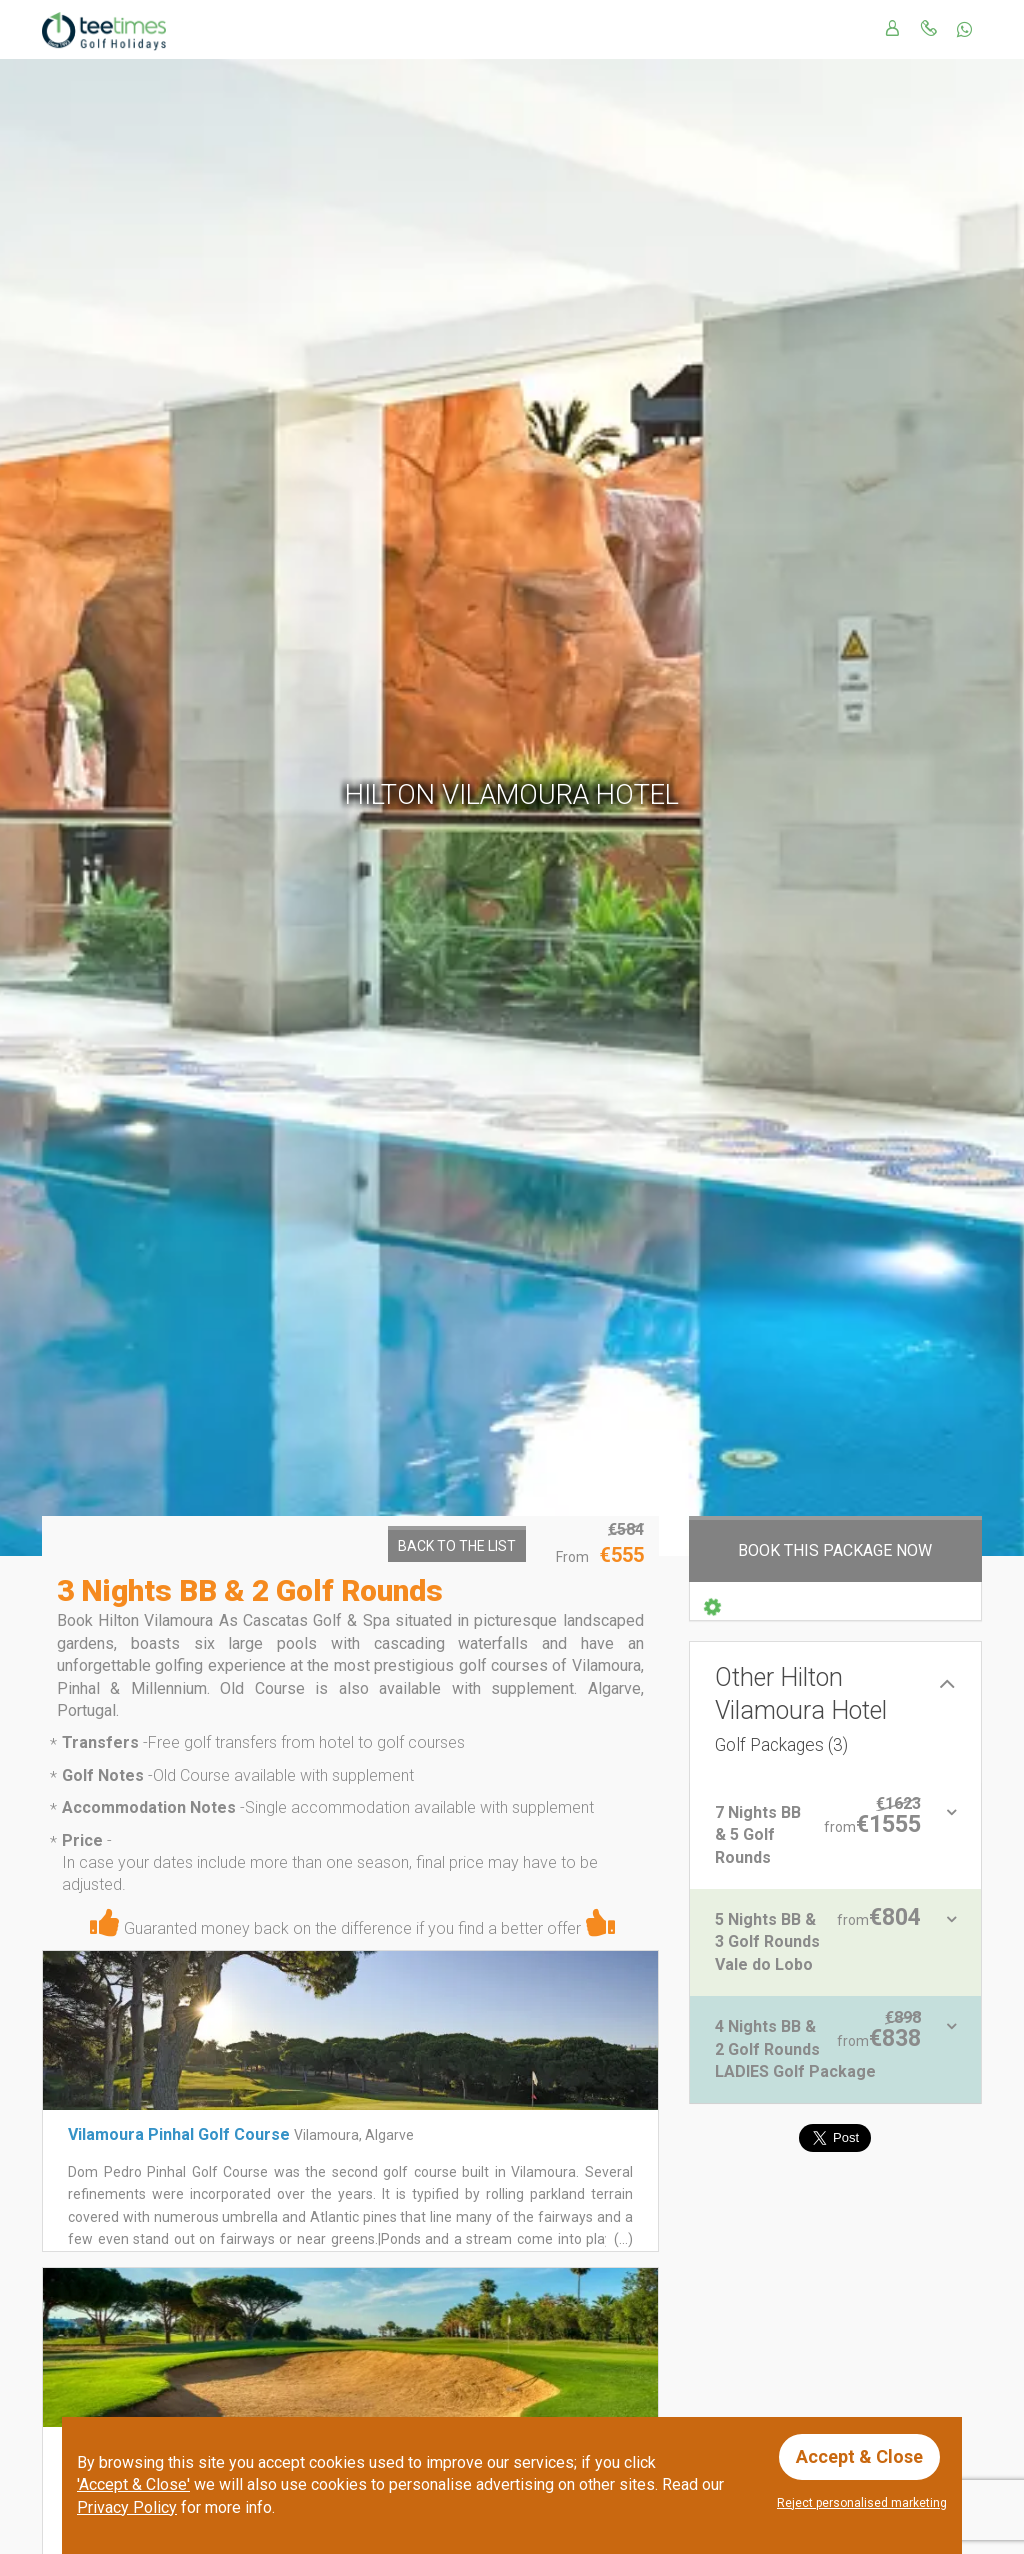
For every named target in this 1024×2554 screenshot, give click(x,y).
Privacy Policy (127, 2507)
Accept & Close (859, 2456)
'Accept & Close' (133, 2484)
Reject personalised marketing (862, 2503)
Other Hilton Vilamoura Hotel (801, 1709)
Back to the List (457, 1546)
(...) (622, 2239)
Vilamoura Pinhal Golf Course (179, 2134)
